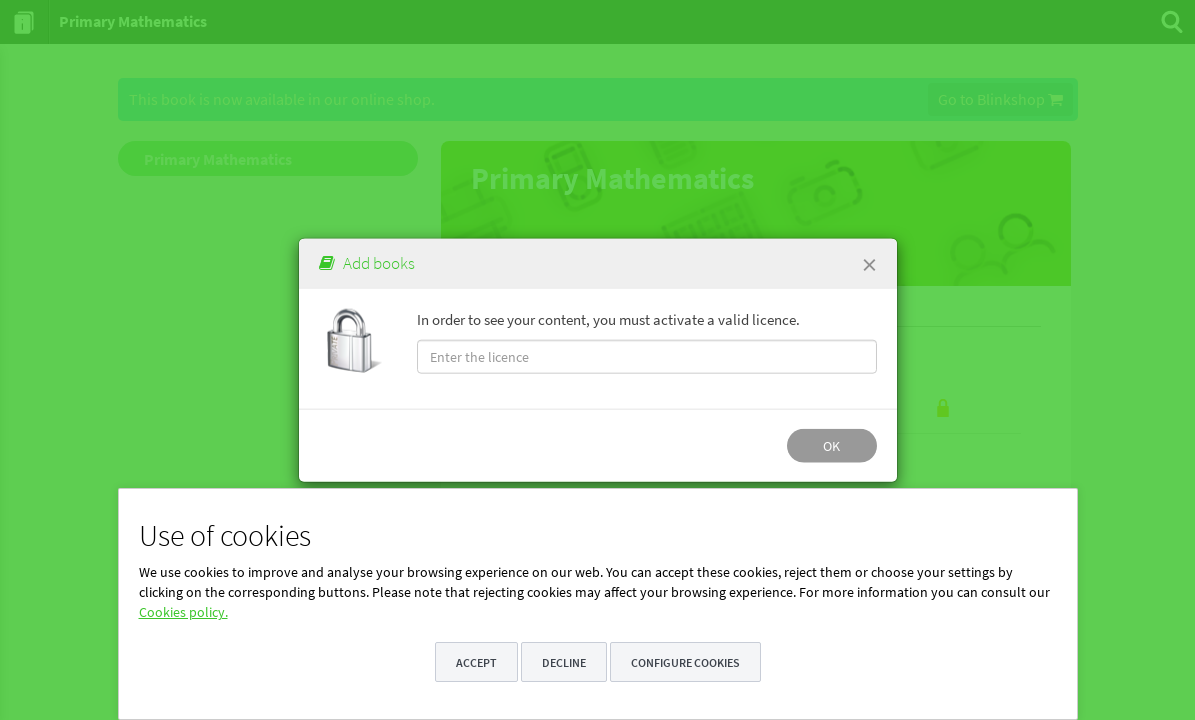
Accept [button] (476, 662)
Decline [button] (564, 662)
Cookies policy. (183, 612)
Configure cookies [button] (685, 662)
